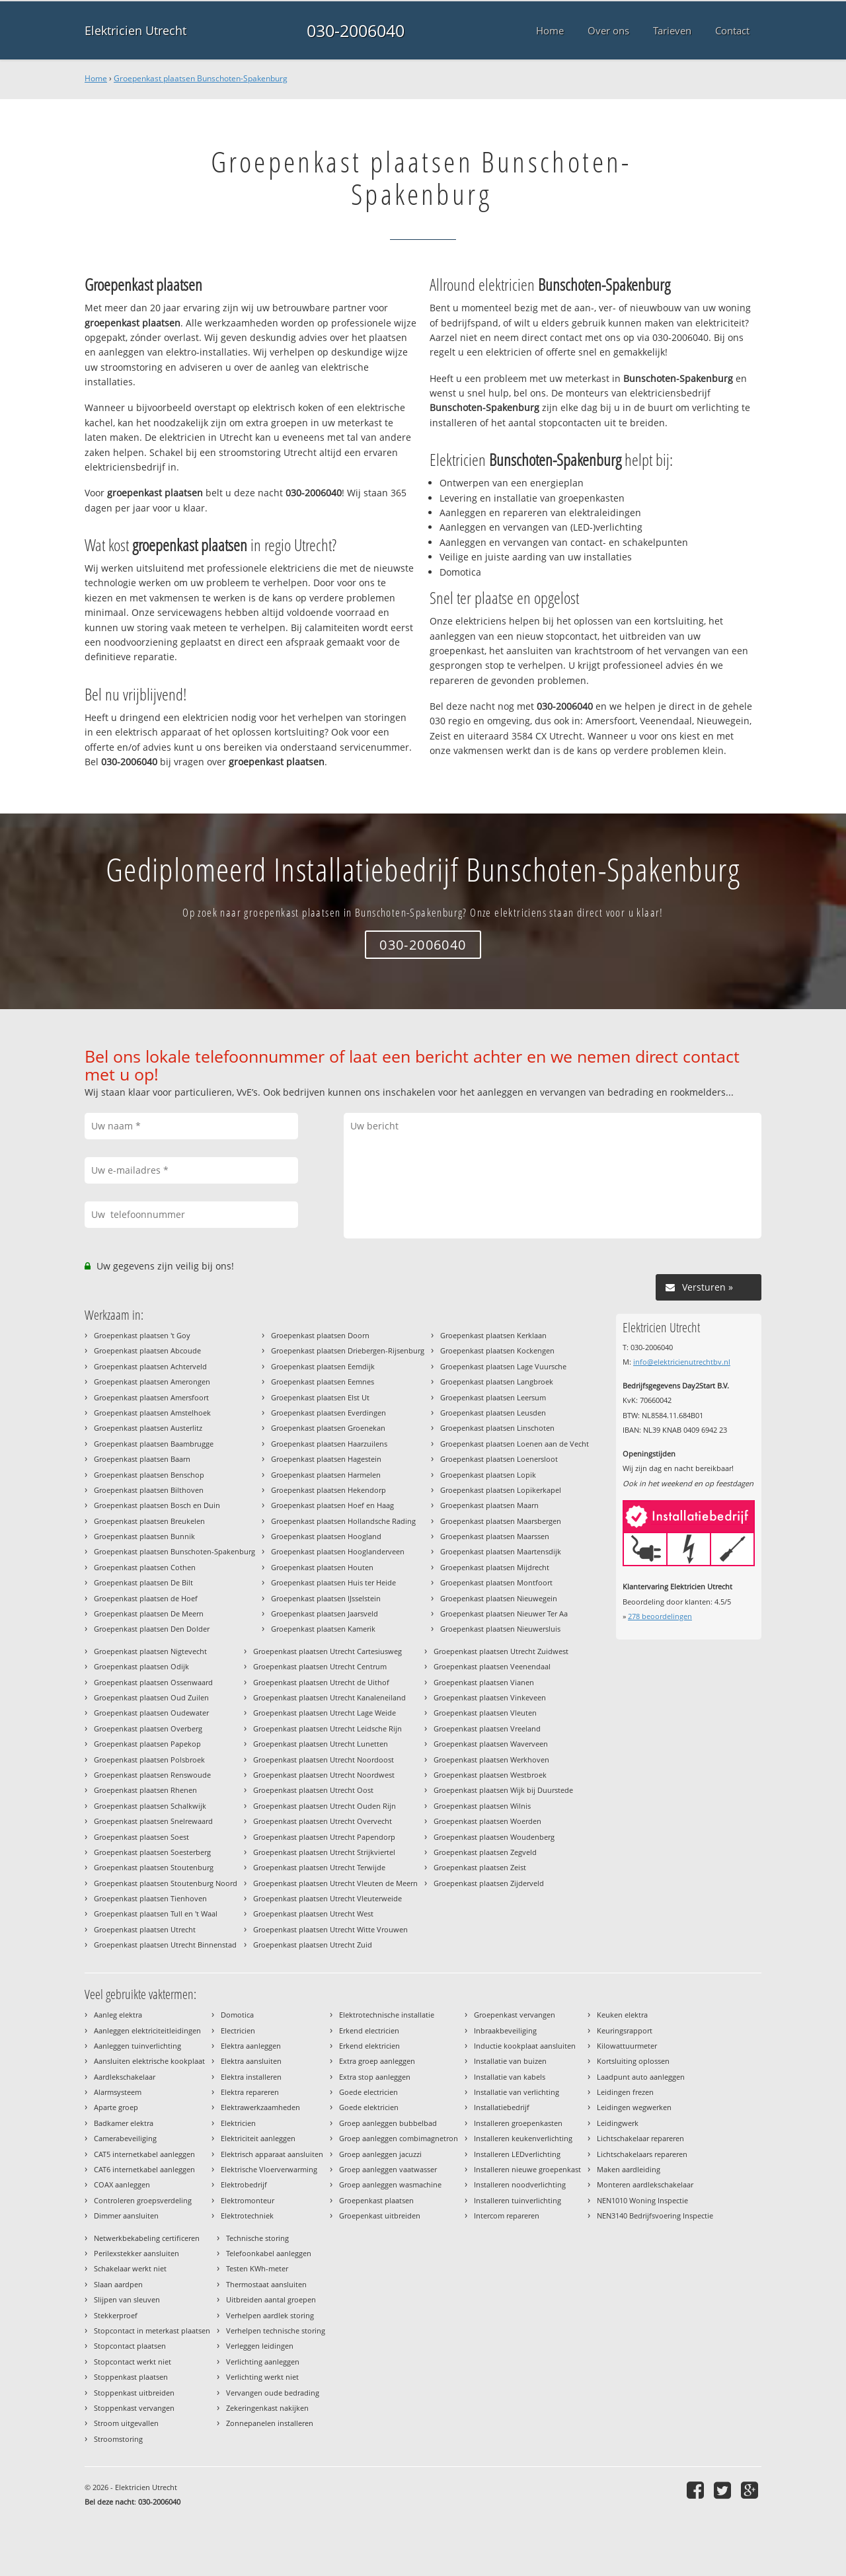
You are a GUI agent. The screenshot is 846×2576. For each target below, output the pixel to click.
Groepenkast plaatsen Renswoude (152, 1775)
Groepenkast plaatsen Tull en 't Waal (155, 1913)
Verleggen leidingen (259, 2346)
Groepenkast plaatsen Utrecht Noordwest (324, 1775)
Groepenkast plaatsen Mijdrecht (494, 1567)
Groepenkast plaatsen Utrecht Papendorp (324, 1837)
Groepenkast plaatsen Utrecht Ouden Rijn (324, 1806)
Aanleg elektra (118, 2015)
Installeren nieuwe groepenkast (527, 2169)
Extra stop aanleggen (374, 2077)
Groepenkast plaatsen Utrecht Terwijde (319, 1867)
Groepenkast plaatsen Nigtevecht (150, 1651)
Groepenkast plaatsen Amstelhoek (152, 1413)
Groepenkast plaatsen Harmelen (326, 1475)
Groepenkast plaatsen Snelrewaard (153, 1821)
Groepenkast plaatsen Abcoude (147, 1350)
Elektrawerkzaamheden (260, 2107)
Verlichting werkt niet (262, 2377)
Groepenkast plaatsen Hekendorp (328, 1490)
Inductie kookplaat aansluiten (525, 2046)
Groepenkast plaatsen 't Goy (142, 1335)
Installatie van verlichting (516, 2092)
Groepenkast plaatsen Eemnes (322, 1381)
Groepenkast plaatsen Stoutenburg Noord (165, 1883)
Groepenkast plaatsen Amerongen (152, 1381)
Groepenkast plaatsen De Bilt (143, 1582)
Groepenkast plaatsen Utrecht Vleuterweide (327, 1898)
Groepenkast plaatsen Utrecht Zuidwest (501, 1651)
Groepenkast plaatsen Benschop (149, 1475)
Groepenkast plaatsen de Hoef (146, 1598)
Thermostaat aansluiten (266, 2284)
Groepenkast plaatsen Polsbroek (149, 1759)
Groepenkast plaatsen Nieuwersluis (500, 1629)
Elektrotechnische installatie (386, 2015)
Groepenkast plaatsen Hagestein (326, 1459)
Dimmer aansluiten (126, 2215)
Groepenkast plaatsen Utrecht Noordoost (323, 1759)
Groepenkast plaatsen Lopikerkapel (500, 1490)
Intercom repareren (506, 2215)
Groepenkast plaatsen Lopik (488, 1475)
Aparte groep (116, 2107)
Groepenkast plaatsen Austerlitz (148, 1428)
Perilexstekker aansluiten (136, 2253)
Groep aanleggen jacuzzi (380, 2154)
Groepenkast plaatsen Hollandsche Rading (343, 1521)
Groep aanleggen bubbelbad (388, 2123)
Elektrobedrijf (244, 2184)
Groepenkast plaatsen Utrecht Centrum (320, 1666)
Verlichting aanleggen (262, 2362)
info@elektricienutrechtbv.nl (681, 1362)
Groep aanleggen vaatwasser (388, 2169)
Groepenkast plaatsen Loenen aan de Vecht (514, 1444)
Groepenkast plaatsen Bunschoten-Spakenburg (201, 78)
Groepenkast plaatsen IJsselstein (326, 1598)
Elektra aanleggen (251, 2046)
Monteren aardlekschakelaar (645, 2184)
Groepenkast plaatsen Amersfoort (151, 1397)
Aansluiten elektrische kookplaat (149, 2061)
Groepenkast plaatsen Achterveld (150, 1366)
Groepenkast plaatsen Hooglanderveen (337, 1551)
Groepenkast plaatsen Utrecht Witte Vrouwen (330, 1929)
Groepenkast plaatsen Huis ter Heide (333, 1582)
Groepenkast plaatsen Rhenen (145, 1790)
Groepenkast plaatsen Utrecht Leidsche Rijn (327, 1728)
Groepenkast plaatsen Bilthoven (149, 1490)
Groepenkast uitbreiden (379, 2215)
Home (96, 78)
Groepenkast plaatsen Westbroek (490, 1775)
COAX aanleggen (122, 2184)
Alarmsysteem (117, 2092)
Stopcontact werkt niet (132, 2362)
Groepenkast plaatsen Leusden (493, 1413)
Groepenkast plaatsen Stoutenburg (153, 1867)
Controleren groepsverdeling (143, 2200)
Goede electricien (368, 2092)
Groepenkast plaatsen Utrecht (145, 1929)
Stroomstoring (118, 2439)
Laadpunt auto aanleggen (641, 2077)
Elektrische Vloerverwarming (269, 2169)
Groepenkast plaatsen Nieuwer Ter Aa (504, 1613)
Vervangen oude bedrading (272, 2393)
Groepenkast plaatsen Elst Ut (320, 1397)
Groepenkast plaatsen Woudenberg (494, 1837)
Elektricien (238, 2123)
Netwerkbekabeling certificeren (147, 2238)
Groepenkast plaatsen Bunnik (144, 1536)
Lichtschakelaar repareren (640, 2138)
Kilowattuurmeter (627, 2046)
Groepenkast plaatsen (376, 2200)
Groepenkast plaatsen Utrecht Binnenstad (165, 1945)
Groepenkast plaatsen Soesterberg (152, 1852)
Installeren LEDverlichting (517, 2154)
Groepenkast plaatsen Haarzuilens (329, 1444)
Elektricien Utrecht (135, 30)
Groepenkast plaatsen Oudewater (151, 1713)
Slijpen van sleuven (127, 2299)
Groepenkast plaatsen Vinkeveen (490, 1697)
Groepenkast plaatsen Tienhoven (150, 1898)
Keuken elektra (622, 2015)
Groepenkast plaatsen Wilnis (482, 1806)
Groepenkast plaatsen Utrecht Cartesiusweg (327, 1651)
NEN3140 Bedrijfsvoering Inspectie (655, 2215)
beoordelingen (660, 1616)
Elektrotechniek (247, 2215)
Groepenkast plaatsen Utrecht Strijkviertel (324, 1852)
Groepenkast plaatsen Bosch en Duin (157, 1505)
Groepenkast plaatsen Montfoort (496, 1582)
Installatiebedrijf (501, 2107)
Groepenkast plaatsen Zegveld (485, 1852)
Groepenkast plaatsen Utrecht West (313, 1913)
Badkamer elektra (123, 2123)
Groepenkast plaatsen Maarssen (494, 1536)
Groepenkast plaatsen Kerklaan (493, 1335)
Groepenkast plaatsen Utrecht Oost (313, 1790)
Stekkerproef (115, 2315)
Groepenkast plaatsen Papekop (147, 1744)
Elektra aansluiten (251, 2061)
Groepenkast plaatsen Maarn (489, 1505)
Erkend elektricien (369, 2046)
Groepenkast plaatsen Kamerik (323, 1629)
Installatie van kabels (509, 2077)
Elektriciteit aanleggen (258, 2138)
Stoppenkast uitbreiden (134, 2393)
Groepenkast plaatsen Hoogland (326, 1536)
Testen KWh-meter (257, 2268)
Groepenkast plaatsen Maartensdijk (500, 1551)
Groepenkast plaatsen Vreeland (487, 1728)
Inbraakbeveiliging (505, 2030)
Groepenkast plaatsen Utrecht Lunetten (320, 1744)
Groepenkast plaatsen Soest (141, 1837)
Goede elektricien (369, 2107)
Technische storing (257, 2238)
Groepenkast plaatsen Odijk (141, 1666)
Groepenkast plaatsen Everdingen (328, 1413)
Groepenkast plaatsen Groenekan (328, 1428)
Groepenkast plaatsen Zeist (480, 1867)
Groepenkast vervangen (514, 2015)
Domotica (237, 2015)
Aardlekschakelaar (124, 2077)
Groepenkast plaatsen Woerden (487, 1821)
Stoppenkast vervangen (134, 2408)
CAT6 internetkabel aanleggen (144, 2169)
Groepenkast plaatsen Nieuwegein (498, 1598)
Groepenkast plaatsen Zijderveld (489, 1883)
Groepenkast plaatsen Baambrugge (153, 1444)
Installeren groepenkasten (518, 2123)
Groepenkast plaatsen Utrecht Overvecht (322, 1821)
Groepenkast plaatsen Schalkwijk (150, 1806)
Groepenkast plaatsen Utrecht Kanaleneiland (329, 1697)
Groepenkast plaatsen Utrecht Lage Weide (324, 1713)
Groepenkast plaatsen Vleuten (485, 1713)
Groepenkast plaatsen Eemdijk (323, 1366)
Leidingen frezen (625, 2092)
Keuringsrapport (624, 2030)
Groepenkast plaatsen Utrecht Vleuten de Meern (335, 1883)
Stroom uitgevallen (126, 2423)
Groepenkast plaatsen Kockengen (497, 1350)
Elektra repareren (250, 2092)
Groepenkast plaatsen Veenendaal (492, 1666)
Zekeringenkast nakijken (267, 2408)
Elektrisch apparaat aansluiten (272, 2154)
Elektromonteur (247, 2200)
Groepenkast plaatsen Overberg (148, 1728)
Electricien (238, 2030)
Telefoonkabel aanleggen (268, 2253)
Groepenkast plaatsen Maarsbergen (500, 1521)
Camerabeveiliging (125, 2138)
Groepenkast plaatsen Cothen (145, 1567)
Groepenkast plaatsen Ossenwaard (153, 1682)
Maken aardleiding (628, 2169)
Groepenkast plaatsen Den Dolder (152, 1629)
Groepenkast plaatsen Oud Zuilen (151, 1697)
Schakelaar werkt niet (130, 2268)
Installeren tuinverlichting (517, 2200)
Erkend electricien (369, 2030)
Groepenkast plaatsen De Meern (149, 1613)
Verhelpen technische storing (275, 2330)
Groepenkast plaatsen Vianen (484, 1682)
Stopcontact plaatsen (130, 2346)
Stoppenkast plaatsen (131, 2377)
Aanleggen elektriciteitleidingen (147, 2030)
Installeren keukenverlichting (523, 2138)
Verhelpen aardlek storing (270, 2315)
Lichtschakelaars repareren (642, 2154)
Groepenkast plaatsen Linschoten (497, 1428)
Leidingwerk (617, 2123)
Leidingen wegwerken (634, 2107)
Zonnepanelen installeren (269, 2423)
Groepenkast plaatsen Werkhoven (491, 1759)
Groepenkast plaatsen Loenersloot (499, 1459)
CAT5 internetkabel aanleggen (144, 2154)
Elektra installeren (251, 2077)
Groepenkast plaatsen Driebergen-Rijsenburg (347, 1350)
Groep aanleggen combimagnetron (398, 2138)
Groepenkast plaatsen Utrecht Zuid (312, 1945)
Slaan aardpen (118, 2284)
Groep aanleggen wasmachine (390, 2184)
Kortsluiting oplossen (633, 2061)
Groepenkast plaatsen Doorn (320, 1335)
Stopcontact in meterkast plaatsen (152, 2330)
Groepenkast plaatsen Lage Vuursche (503, 1366)
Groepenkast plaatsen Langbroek (496, 1381)
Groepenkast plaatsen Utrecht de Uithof (321, 1682)
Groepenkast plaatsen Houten (322, 1567)
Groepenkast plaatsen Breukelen (149, 1521)
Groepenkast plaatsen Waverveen (491, 1744)
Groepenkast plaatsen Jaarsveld (324, 1613)
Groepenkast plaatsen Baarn (142, 1459)
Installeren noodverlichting (520, 2184)
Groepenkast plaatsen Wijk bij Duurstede (503, 1790)
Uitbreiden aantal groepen (271, 2299)
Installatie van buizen (510, 2061)
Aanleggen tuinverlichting (137, 2046)
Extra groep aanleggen (377, 2061)
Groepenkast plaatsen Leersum (493, 1397)
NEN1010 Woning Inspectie (642, 2200)
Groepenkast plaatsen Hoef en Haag (332, 1505)
